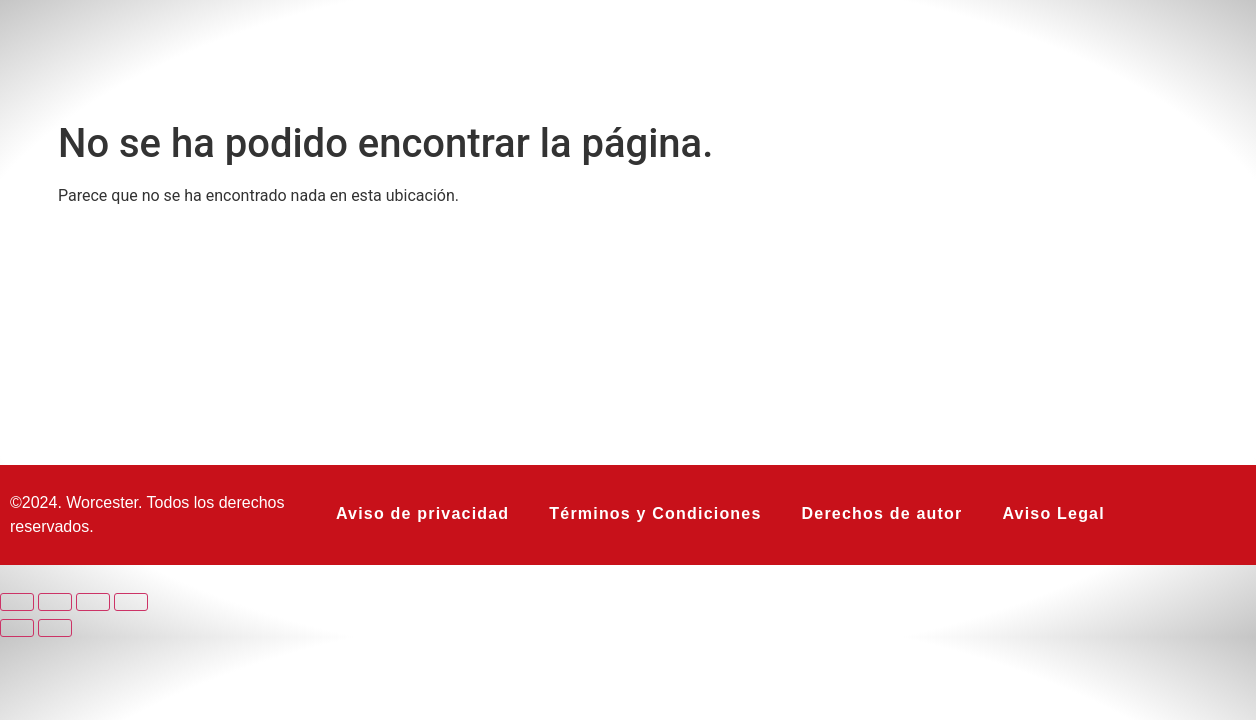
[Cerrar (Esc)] (131, 602)
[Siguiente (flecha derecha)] (55, 628)
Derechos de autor (882, 513)
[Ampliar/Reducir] (17, 602)
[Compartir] (93, 602)
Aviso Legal (1053, 513)
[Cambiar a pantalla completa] (55, 602)
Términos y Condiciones (655, 513)
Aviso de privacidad (422, 513)
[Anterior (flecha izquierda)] (17, 628)
